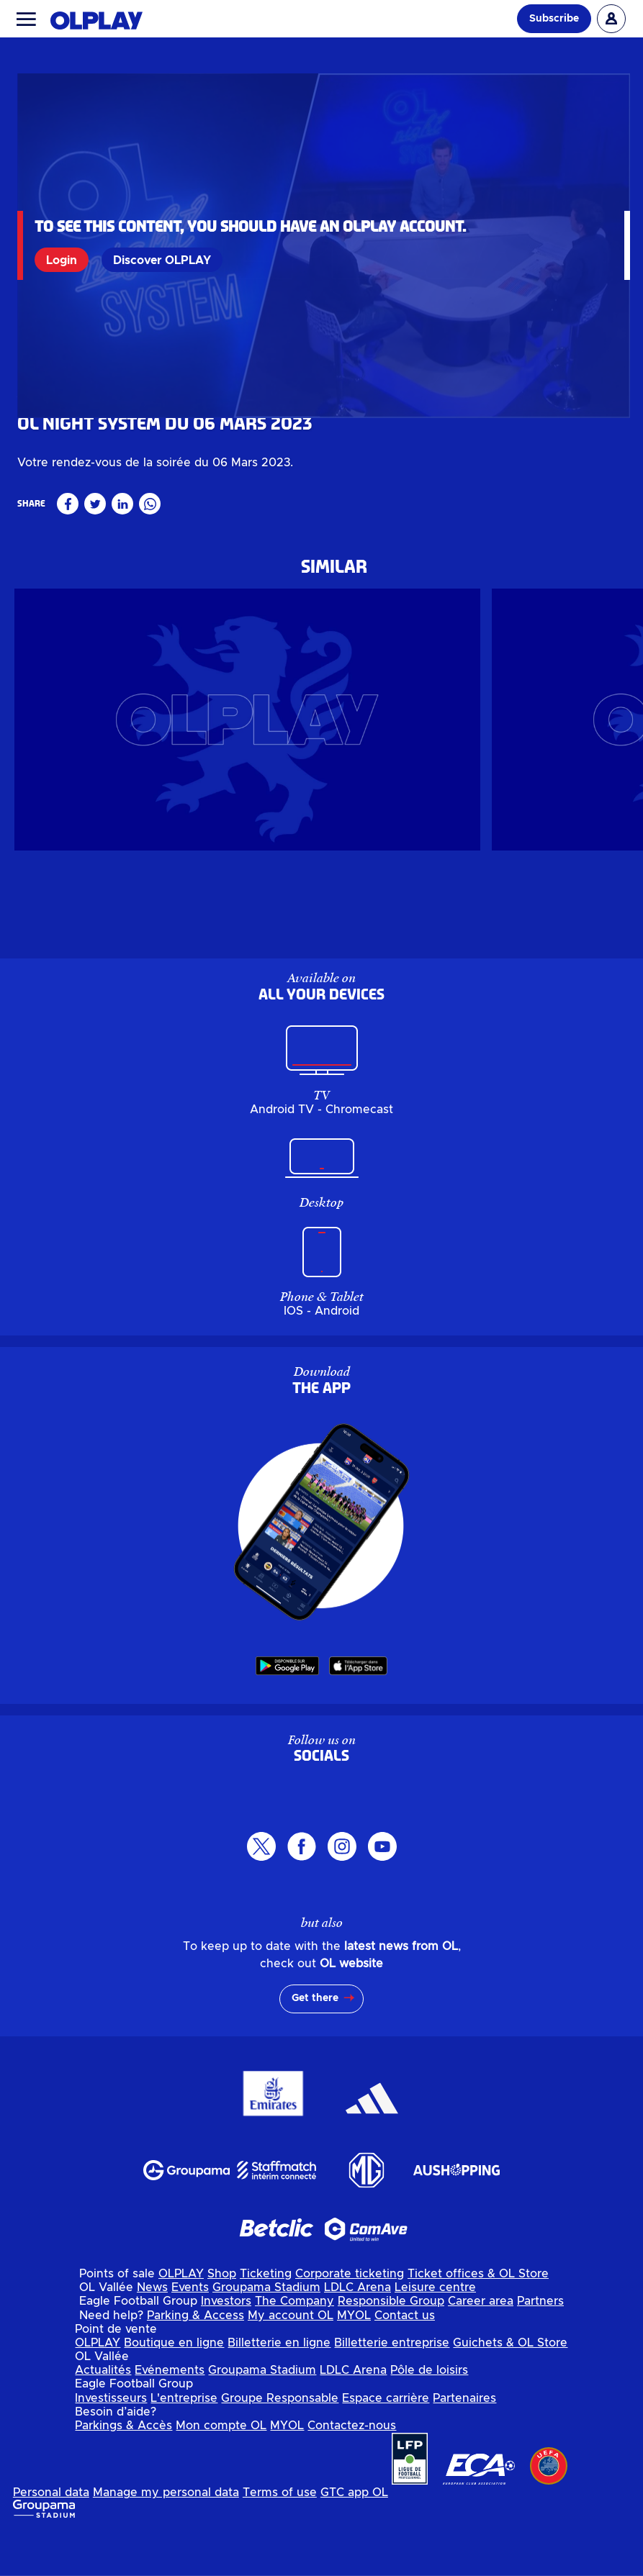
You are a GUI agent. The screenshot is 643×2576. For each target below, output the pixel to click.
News (152, 2329)
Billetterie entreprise (391, 2384)
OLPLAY (181, 2315)
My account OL (290, 2357)
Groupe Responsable (279, 2440)
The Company (294, 2343)
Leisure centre (435, 2329)
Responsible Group (391, 2343)
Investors (226, 2343)
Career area (480, 2343)
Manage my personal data (166, 2534)
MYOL (354, 2357)
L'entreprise (183, 2440)
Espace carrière (385, 2440)
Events (190, 2329)
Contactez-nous (351, 2467)
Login (63, 260)
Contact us (404, 2357)
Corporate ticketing (349, 2315)
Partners (540, 2343)
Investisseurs (111, 2440)
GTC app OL (354, 2534)
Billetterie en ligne (279, 2384)
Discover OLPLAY (163, 260)
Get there (315, 2041)
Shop (221, 2315)
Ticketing (266, 2315)
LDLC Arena (357, 2329)
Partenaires (464, 2440)
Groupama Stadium (266, 2329)
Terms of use (280, 2534)
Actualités (103, 2412)
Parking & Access (195, 2357)
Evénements (169, 2412)
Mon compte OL (221, 2467)
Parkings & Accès (123, 2467)
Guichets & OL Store (510, 2384)
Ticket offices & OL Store (478, 2315)
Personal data (51, 2534)
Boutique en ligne (174, 2384)
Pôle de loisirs (429, 2412)
